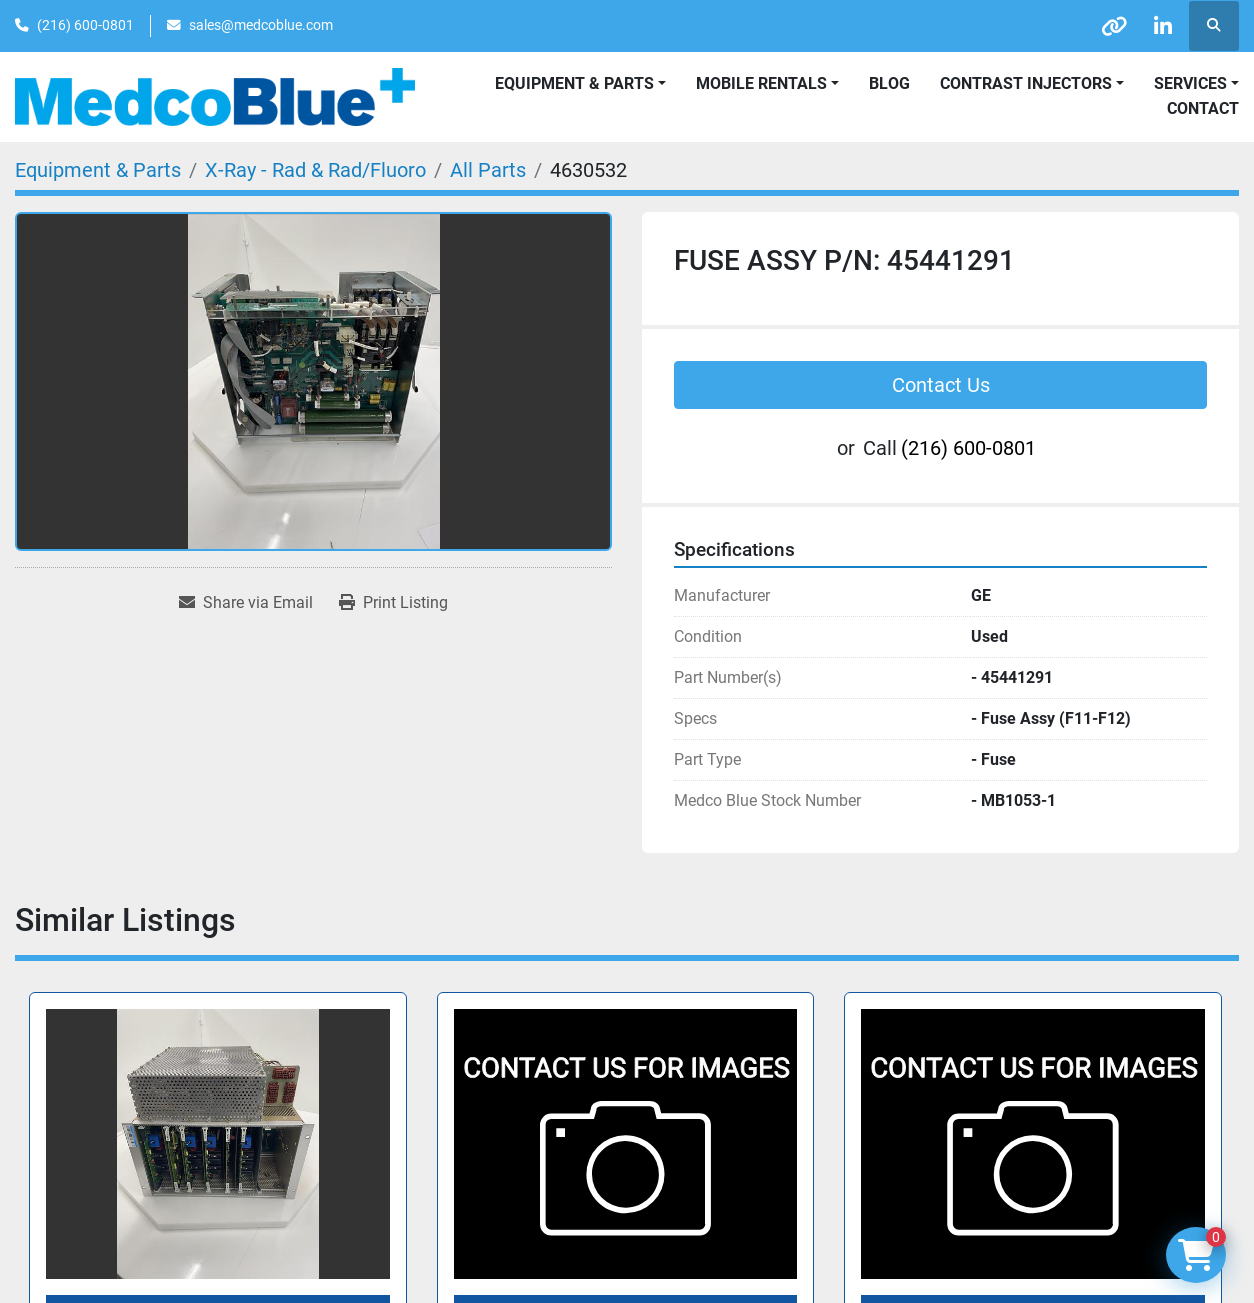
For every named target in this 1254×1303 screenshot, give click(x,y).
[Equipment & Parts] (98, 170)
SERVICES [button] (1190, 83)
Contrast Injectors (1026, 83)
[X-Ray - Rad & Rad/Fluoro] (315, 170)
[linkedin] (1162, 26)
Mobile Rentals (761, 83)
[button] (767, 84)
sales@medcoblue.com (261, 25)
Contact (1203, 108)
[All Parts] (488, 170)
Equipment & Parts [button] (574, 83)
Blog (889, 83)
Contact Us (941, 385)
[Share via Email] (246, 603)
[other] (1111, 26)
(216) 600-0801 (85, 25)
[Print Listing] (393, 603)
